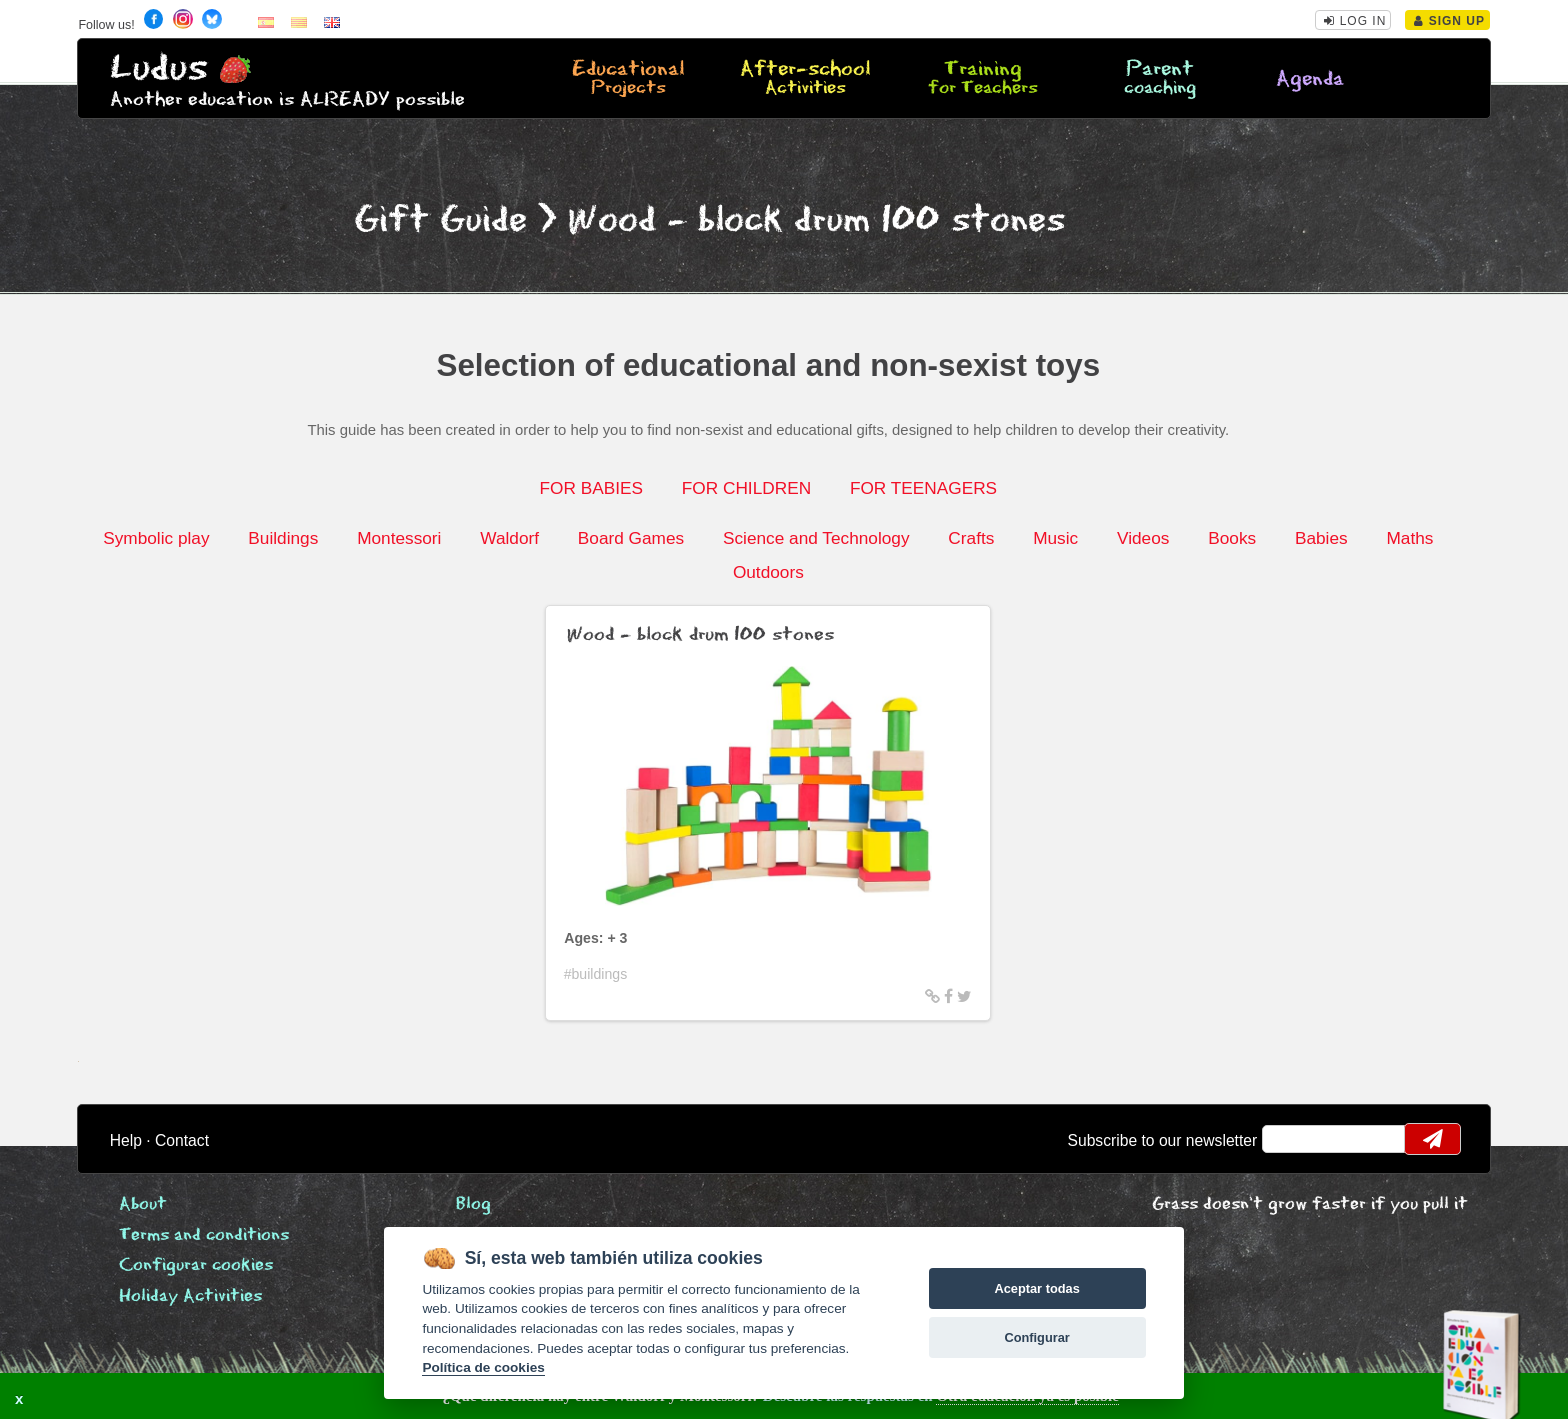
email (1290, 1139)
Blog (473, 1204)
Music (1055, 538)
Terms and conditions (204, 1235)
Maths (1409, 538)
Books (1232, 538)
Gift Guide (440, 220)
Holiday (190, 1296)
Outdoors (768, 572)
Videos (1143, 538)
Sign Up (1449, 21)
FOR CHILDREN (746, 488)
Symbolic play (156, 538)
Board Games (631, 538)
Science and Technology (816, 538)
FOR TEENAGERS (923, 488)
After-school (805, 79)
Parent (1160, 79)
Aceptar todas (1036, 1288)
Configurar (1036, 1337)
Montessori (399, 538)
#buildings (596, 974)
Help (126, 1140)
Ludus (159, 68)
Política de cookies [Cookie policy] (483, 1367)
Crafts (971, 538)
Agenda (1310, 79)
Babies (1321, 538)
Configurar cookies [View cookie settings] (196, 1265)
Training (983, 79)
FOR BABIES (591, 488)
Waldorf (509, 538)
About (143, 1204)
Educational (628, 79)
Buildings (283, 538)
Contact (182, 1140)
